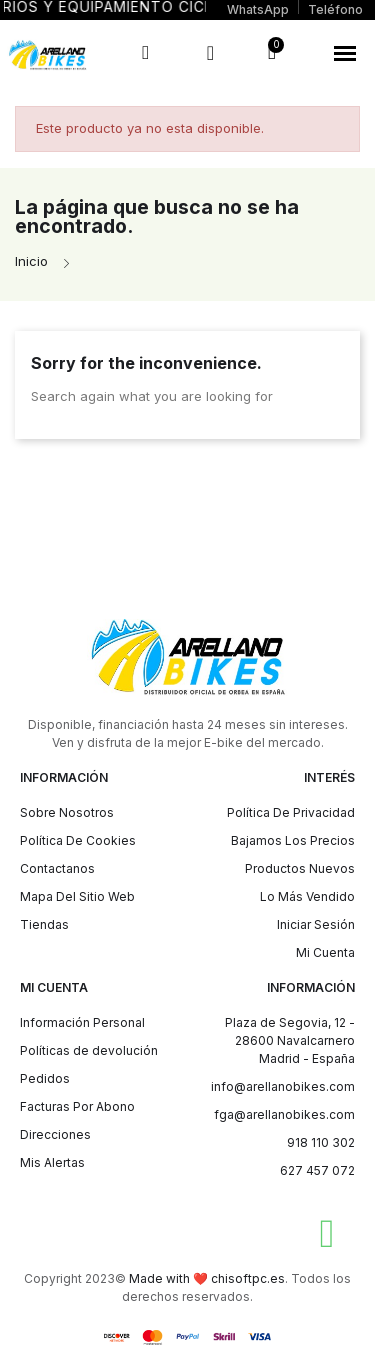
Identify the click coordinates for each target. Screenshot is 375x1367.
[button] (345, 53)
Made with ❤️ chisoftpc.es (207, 1278)
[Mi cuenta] (210, 53)
